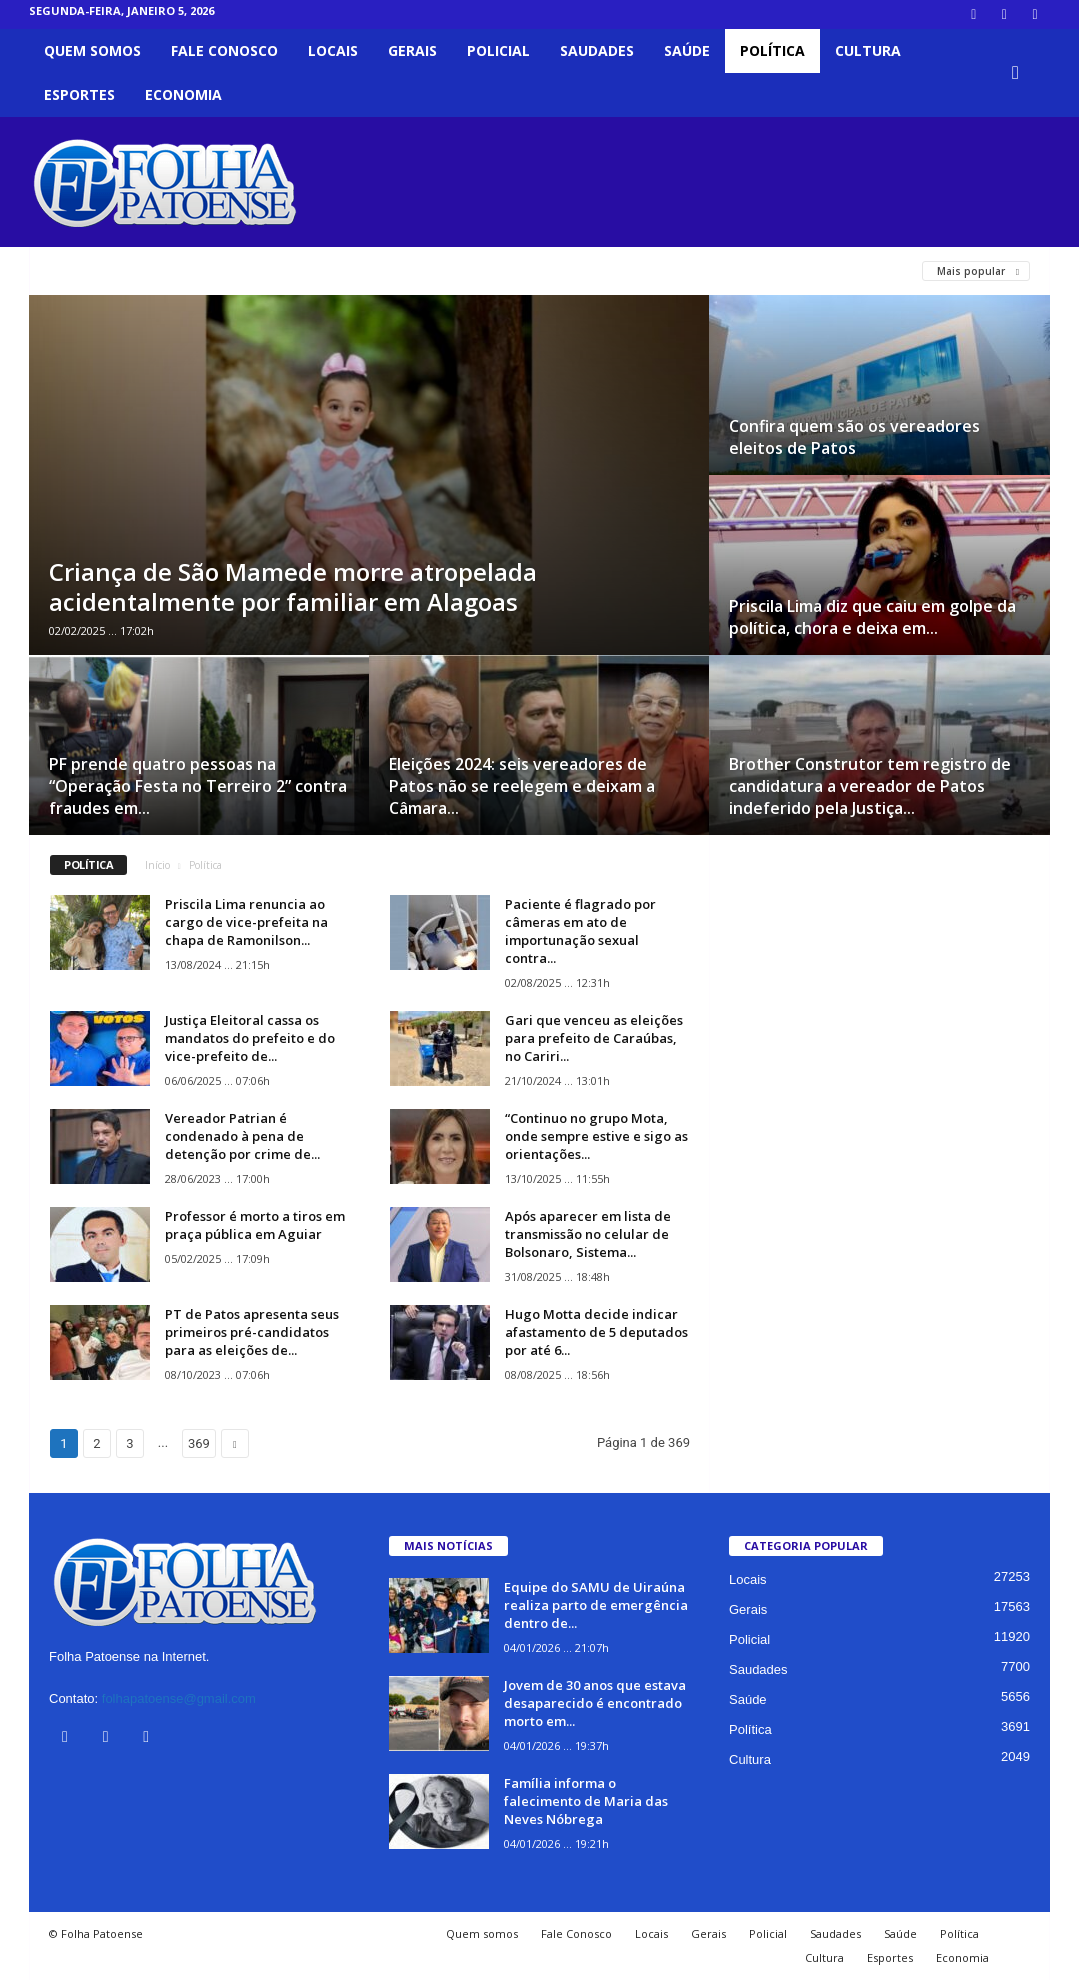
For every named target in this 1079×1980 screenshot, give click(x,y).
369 (199, 1443)
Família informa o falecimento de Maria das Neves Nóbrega (586, 1801)
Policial (498, 50)
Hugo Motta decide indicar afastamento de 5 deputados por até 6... (596, 1332)
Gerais (412, 50)
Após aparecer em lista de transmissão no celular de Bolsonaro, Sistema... (588, 1234)
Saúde (687, 50)
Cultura (868, 50)
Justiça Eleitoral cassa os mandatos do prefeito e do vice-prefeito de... (250, 1038)
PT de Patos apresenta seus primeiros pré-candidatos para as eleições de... (252, 1332)
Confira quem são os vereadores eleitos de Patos (854, 437)
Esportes (79, 94)
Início (157, 865)
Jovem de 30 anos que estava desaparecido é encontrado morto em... (595, 1703)
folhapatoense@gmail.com (179, 1698)
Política (772, 50)
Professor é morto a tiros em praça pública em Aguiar (255, 1225)
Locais (333, 50)
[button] (1020, 73)
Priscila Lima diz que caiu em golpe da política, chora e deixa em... (872, 617)
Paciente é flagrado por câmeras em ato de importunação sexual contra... (580, 931)
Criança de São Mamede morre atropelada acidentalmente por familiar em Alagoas (293, 586)
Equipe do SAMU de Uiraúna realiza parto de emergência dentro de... (596, 1605)
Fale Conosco (224, 50)
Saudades (597, 50)
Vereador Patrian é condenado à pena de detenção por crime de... (242, 1136)
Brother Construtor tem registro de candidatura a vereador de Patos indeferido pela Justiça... (870, 786)
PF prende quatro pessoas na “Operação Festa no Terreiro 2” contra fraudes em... (198, 786)
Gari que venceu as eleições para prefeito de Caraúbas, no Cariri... (594, 1038)
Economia (183, 94)
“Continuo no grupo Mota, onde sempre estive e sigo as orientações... (596, 1136)
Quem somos (92, 50)
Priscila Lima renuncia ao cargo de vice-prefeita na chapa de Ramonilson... (246, 922)
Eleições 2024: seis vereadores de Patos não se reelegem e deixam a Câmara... (522, 786)
